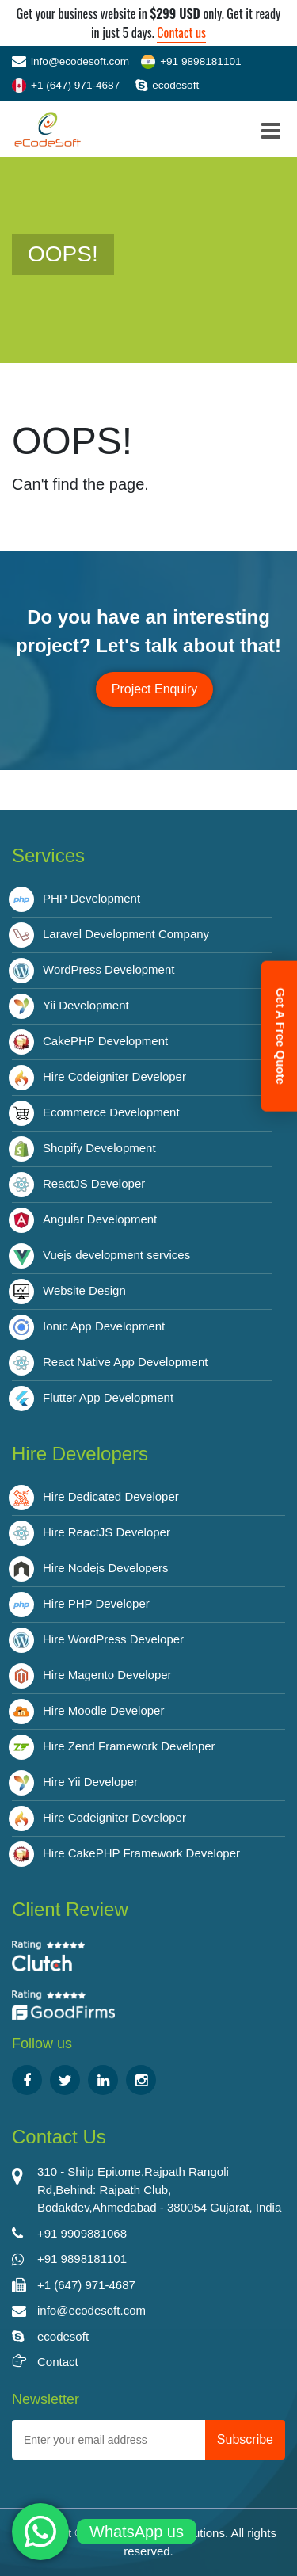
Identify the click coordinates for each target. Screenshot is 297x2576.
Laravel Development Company (126, 934)
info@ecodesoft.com (70, 62)
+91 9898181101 (191, 62)
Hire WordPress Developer (113, 1639)
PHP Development (91, 898)
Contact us (181, 32)
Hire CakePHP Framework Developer (141, 1853)
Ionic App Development (104, 1326)
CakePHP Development (105, 1041)
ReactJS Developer (94, 1183)
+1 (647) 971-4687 (66, 85)
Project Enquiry (155, 689)
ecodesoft (167, 85)
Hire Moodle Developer (103, 1710)
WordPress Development (108, 969)
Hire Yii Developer (90, 1781)
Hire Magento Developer (107, 1674)
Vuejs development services (116, 1254)
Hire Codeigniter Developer (114, 1076)
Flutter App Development (108, 1397)
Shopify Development (99, 1147)
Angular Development (100, 1219)
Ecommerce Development (111, 1112)
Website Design (84, 1290)
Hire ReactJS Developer (106, 1532)
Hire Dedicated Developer (111, 1496)
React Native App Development (125, 1361)
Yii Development (86, 1005)
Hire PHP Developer (96, 1603)
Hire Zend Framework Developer (129, 1746)
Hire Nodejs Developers (105, 1567)
